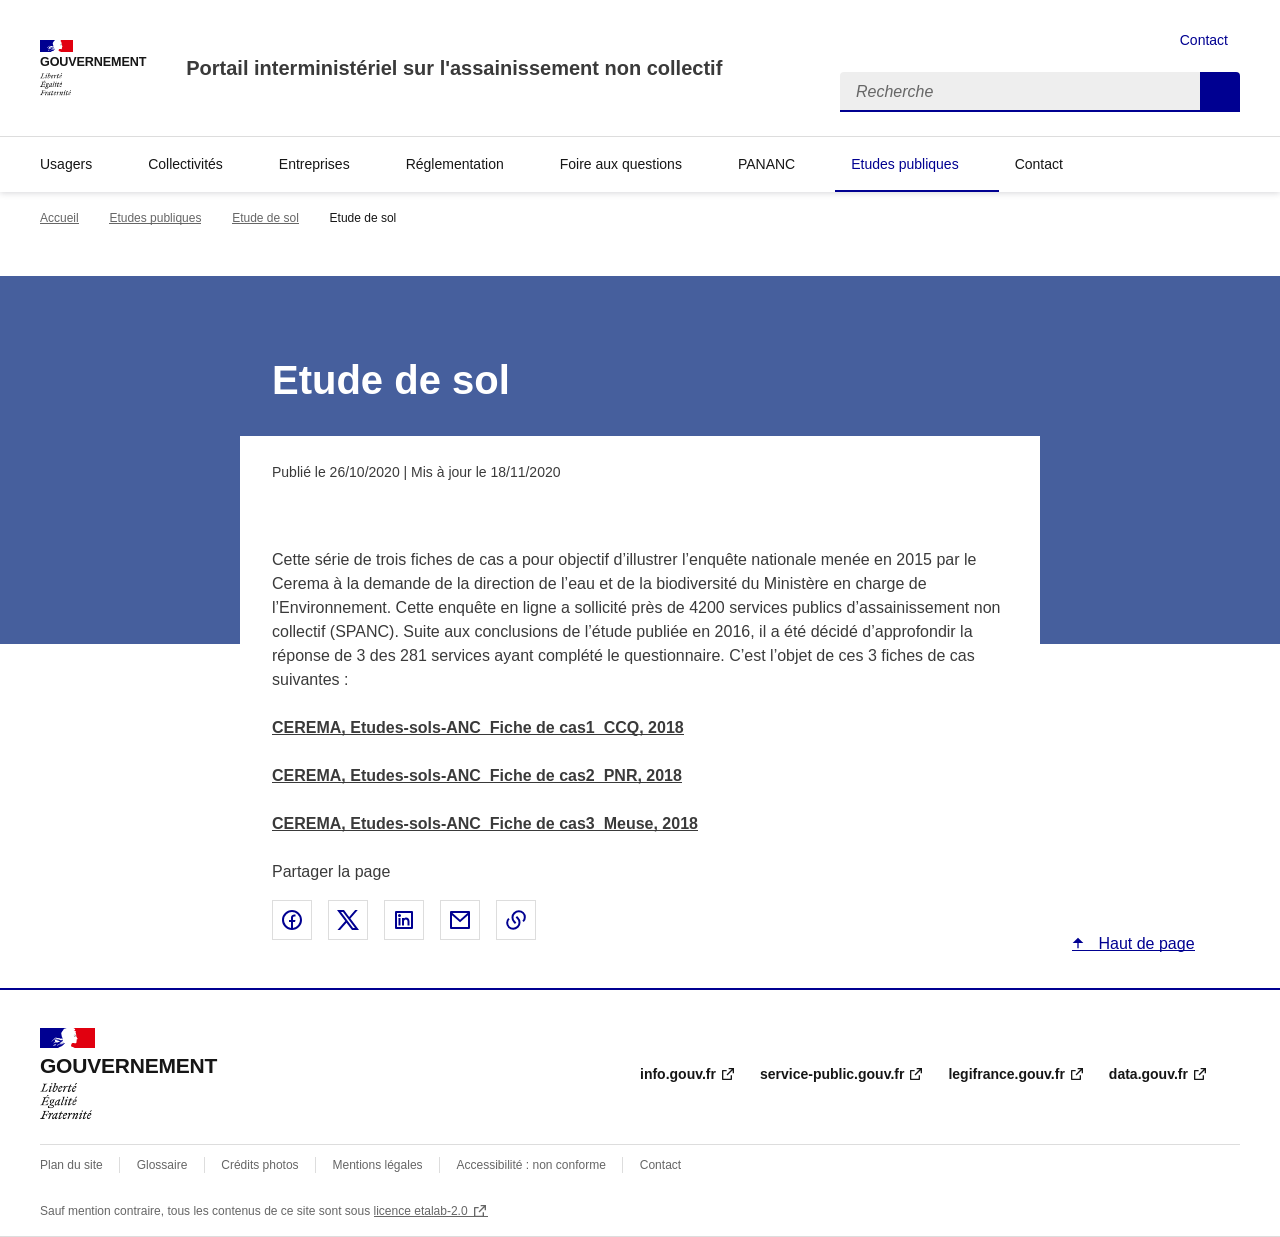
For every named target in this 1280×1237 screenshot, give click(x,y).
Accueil (59, 218)
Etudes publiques (904, 164)
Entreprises (314, 164)
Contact (1204, 40)
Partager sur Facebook (292, 920)
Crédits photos (259, 1165)
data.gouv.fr (1148, 1074)
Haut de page (1144, 943)
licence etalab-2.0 (421, 1211)
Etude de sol (265, 218)
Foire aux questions (621, 164)
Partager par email (460, 920)
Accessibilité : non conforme (530, 1165)
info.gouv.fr (678, 1074)
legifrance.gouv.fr (1006, 1074)
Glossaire (162, 1165)
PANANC (766, 164)
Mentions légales (378, 1165)
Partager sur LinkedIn (404, 920)
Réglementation (455, 164)
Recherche (1220, 92)
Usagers (66, 164)
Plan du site (71, 1165)
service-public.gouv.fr (832, 1074)
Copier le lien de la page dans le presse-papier (516, 920)
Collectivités (185, 164)
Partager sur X (348, 920)
